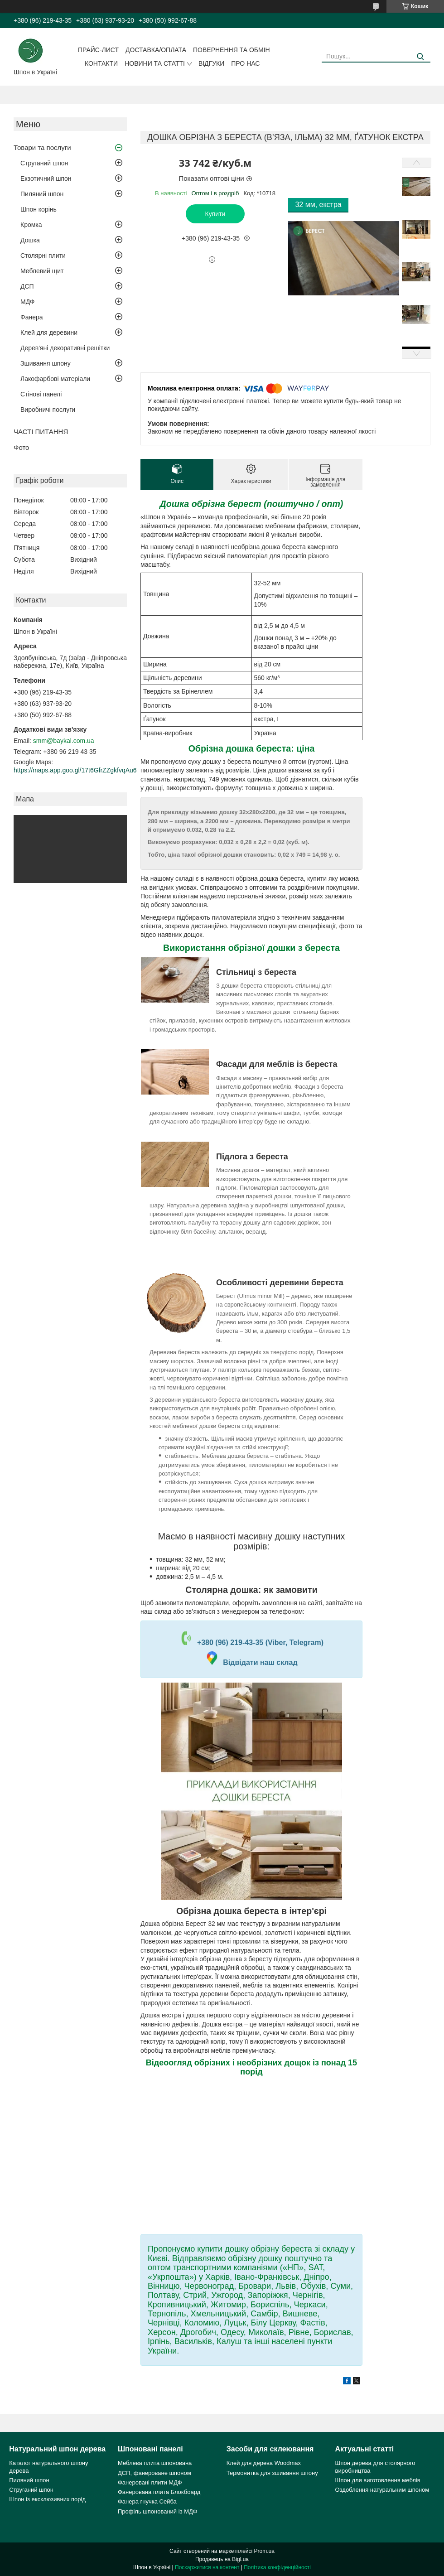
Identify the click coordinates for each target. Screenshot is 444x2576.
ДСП (27, 286)
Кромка (31, 224)
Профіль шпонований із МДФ (157, 2511)
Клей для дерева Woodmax (264, 2463)
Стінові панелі (41, 394)
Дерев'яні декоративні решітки (65, 348)
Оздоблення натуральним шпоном (382, 2489)
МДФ (27, 301)
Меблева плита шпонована (155, 2463)
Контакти (101, 63)
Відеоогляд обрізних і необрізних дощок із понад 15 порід (251, 2067)
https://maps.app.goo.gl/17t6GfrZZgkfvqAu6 (75, 770)
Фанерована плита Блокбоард (159, 2492)
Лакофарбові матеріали (55, 378)
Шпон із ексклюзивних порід (47, 2499)
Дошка (30, 240)
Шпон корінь (38, 209)
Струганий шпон (44, 163)
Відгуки (211, 63)
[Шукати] (420, 57)
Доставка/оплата (155, 49)
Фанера (31, 317)
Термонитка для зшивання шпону (272, 2473)
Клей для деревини (48, 332)
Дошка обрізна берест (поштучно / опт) (251, 504)
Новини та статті (155, 63)
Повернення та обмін (231, 49)
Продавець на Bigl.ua (222, 2559)
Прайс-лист (98, 49)
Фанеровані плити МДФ (150, 2482)
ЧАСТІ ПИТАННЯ (41, 431)
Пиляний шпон (41, 194)
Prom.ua (264, 2551)
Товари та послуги (42, 147)
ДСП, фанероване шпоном (154, 2473)
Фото (21, 447)
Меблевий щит (42, 271)
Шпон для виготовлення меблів (377, 2480)
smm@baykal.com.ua (63, 740)
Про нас (245, 63)
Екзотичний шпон (45, 178)
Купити (215, 213)
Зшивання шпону (45, 363)
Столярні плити (43, 255)
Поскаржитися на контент (207, 2567)
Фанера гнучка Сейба (147, 2501)
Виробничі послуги (47, 409)
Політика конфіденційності (277, 2567)
